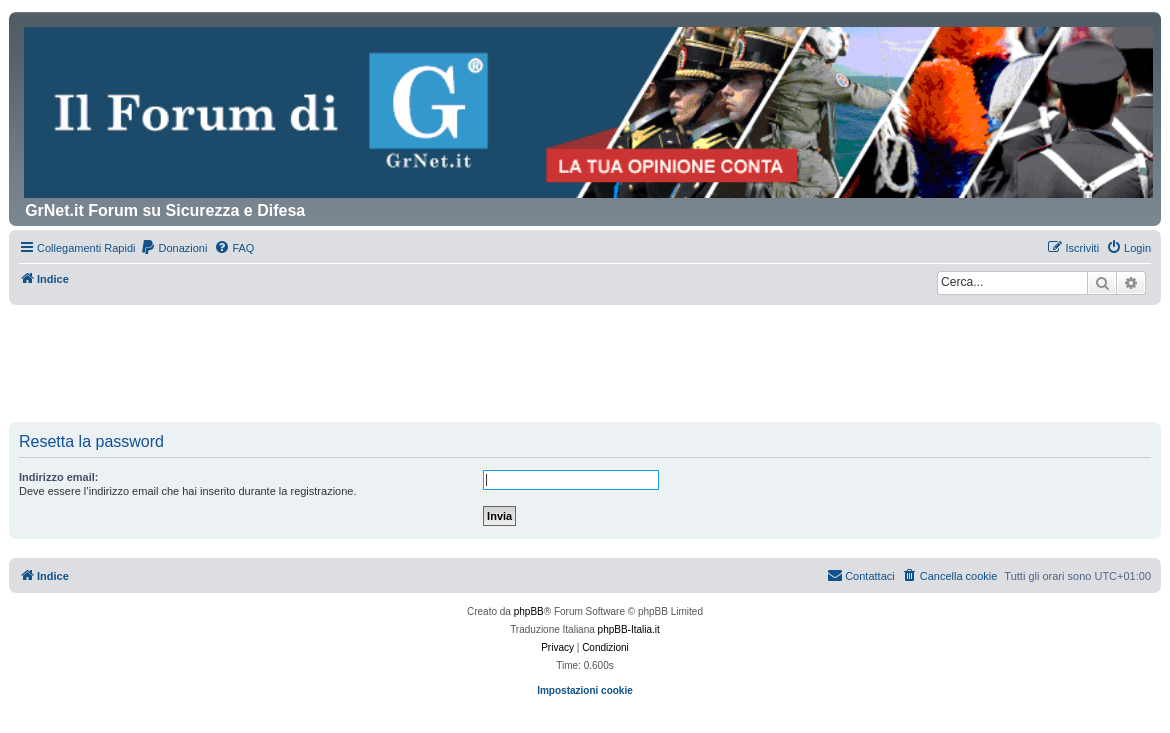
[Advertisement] (585, 360)
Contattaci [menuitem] (861, 575)
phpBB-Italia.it (629, 629)
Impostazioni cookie (585, 690)
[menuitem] (173, 248)
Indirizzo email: (58, 477)
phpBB (529, 611)
